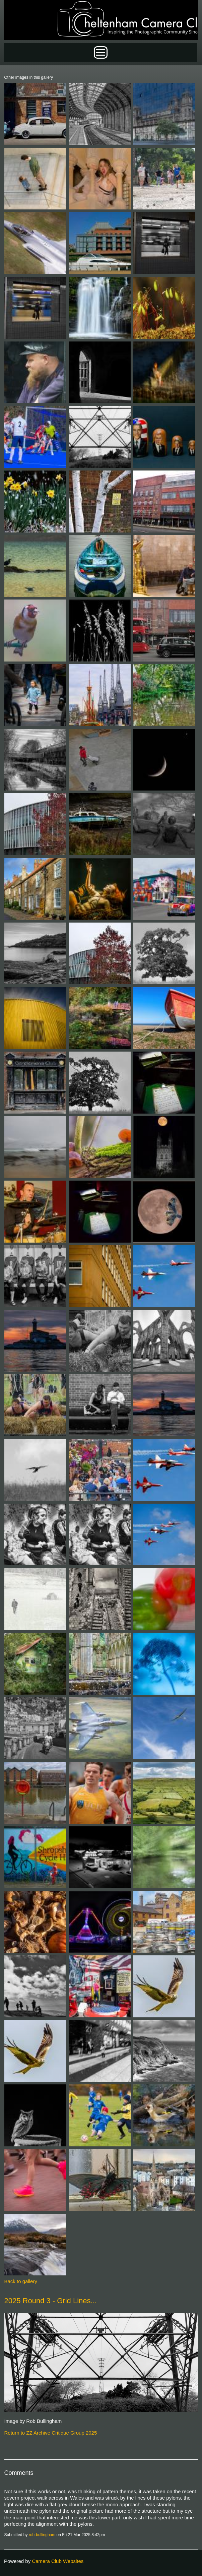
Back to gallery (20, 2281)
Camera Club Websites (57, 2561)
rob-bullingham (42, 2534)
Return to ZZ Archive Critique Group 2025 (50, 2433)
